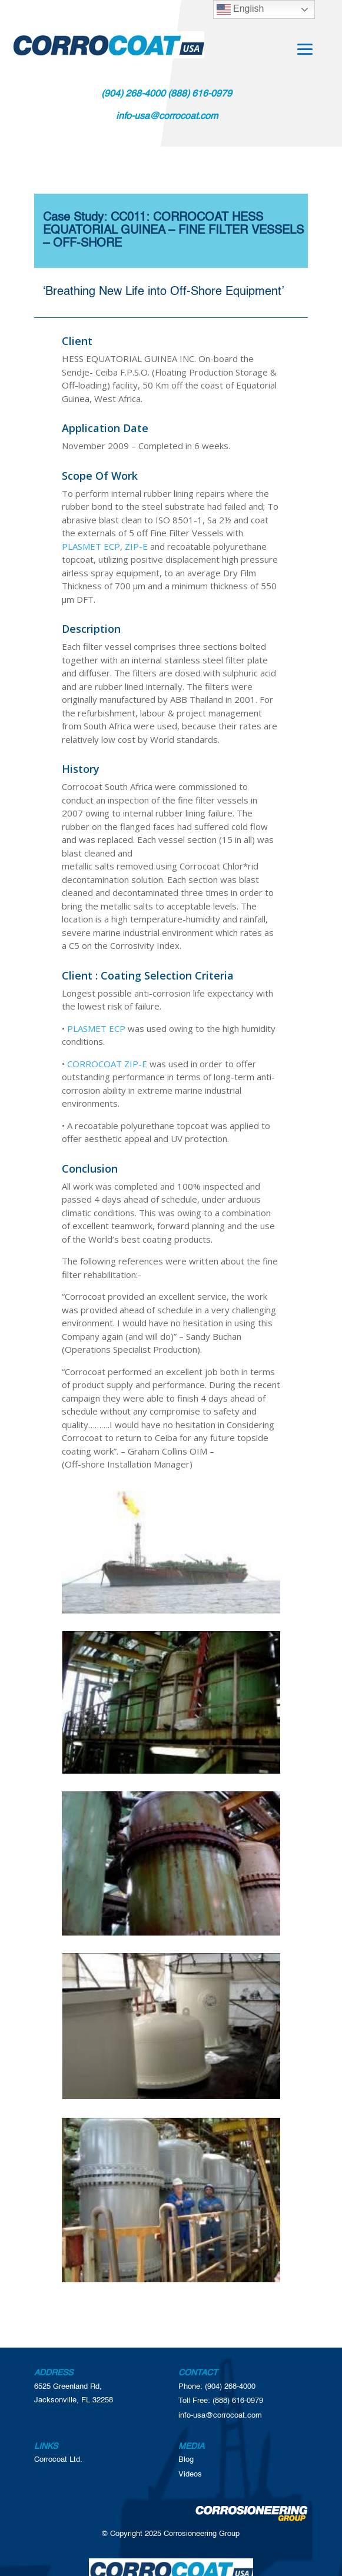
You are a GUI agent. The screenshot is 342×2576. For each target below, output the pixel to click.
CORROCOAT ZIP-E (107, 1064)
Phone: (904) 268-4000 (216, 2387)
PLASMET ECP (91, 546)
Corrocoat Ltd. (58, 2460)
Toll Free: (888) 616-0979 (220, 2401)
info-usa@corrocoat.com (220, 2415)
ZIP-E (136, 546)
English (240, 9)
